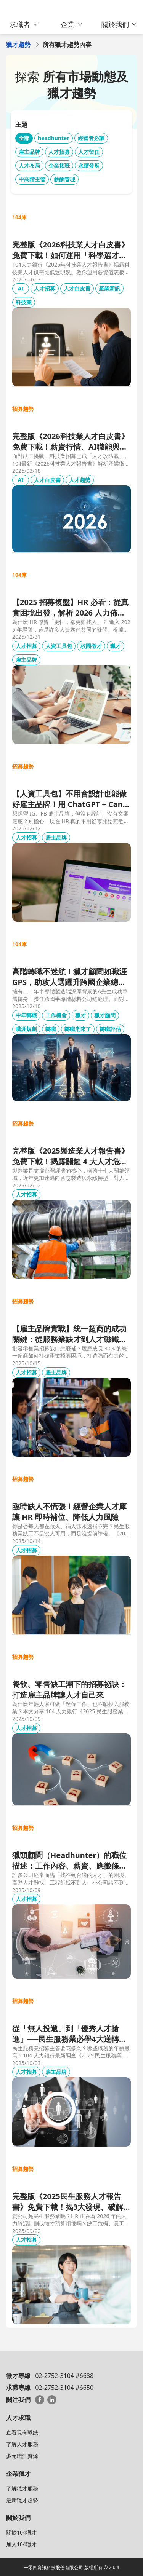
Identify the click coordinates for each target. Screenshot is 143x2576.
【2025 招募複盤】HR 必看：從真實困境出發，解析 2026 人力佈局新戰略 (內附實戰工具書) (70, 607)
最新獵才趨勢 (22, 2500)
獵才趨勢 (18, 44)
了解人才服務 (22, 2444)
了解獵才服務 (22, 2488)
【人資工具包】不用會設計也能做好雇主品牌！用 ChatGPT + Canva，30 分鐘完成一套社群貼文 (69, 799)
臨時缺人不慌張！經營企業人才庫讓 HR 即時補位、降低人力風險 (69, 1511)
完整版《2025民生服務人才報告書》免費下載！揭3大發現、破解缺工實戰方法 (67, 2201)
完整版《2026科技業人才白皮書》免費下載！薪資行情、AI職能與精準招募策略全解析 (70, 441)
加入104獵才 (21, 2544)
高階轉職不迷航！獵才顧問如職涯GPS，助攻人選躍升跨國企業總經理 (69, 977)
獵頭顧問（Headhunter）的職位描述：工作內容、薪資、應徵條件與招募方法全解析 (69, 1860)
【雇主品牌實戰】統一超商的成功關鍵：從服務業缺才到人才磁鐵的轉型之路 (69, 1334)
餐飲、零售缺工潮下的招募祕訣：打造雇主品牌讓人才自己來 (69, 1689)
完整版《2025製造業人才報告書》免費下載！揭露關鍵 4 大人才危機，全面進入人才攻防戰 (70, 1156)
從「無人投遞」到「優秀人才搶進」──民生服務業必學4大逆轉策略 (69, 2034)
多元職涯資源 (22, 2455)
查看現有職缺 (22, 2432)
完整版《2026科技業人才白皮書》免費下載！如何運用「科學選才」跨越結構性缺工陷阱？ (70, 250)
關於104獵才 (21, 2532)
